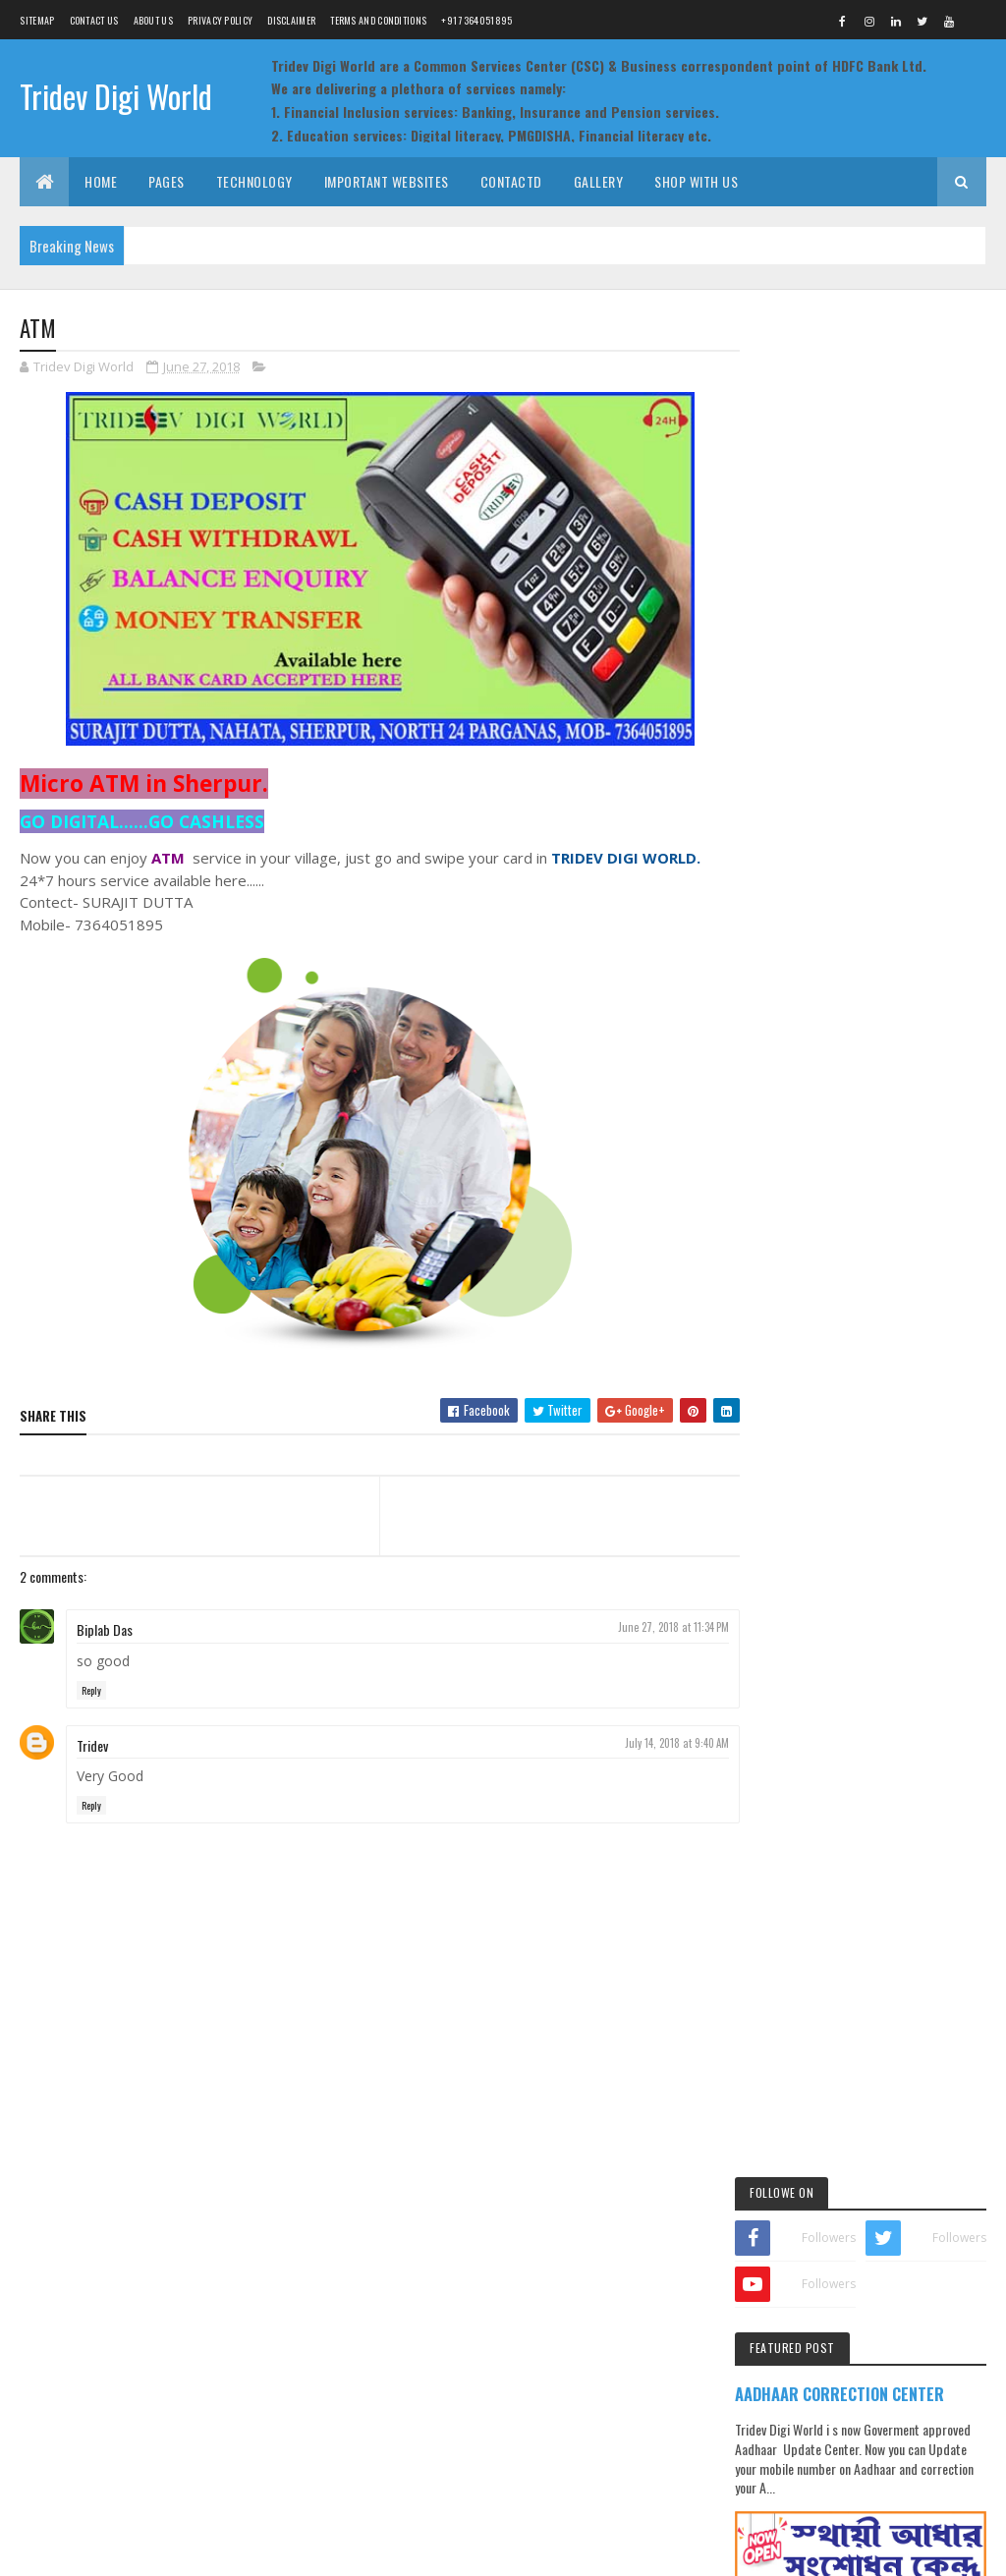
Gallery (599, 181)
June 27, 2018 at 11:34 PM (663, 1628)
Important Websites (386, 181)
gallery (789, 1330)
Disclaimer (291, 20)
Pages (166, 181)
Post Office (798, 1365)
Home (100, 181)
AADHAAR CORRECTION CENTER (868, 534)
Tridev (92, 1745)
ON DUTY (876, 1042)
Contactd (511, 181)
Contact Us (94, 20)
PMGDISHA (936, 1330)
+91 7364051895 (476, 20)
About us (153, 20)
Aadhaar (792, 1296)
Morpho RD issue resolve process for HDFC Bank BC (906, 974)
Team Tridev (106, 2554)
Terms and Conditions (378, 20)
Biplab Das (105, 1630)
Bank (849, 1296)
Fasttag (902, 1296)
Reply (91, 1690)
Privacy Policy (220, 20)
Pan (876, 1330)
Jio (836, 1330)
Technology (254, 181)
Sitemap (37, 20)
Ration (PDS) (880, 1365)
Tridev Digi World (116, 96)
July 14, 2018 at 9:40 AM (667, 1743)
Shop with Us (696, 181)
